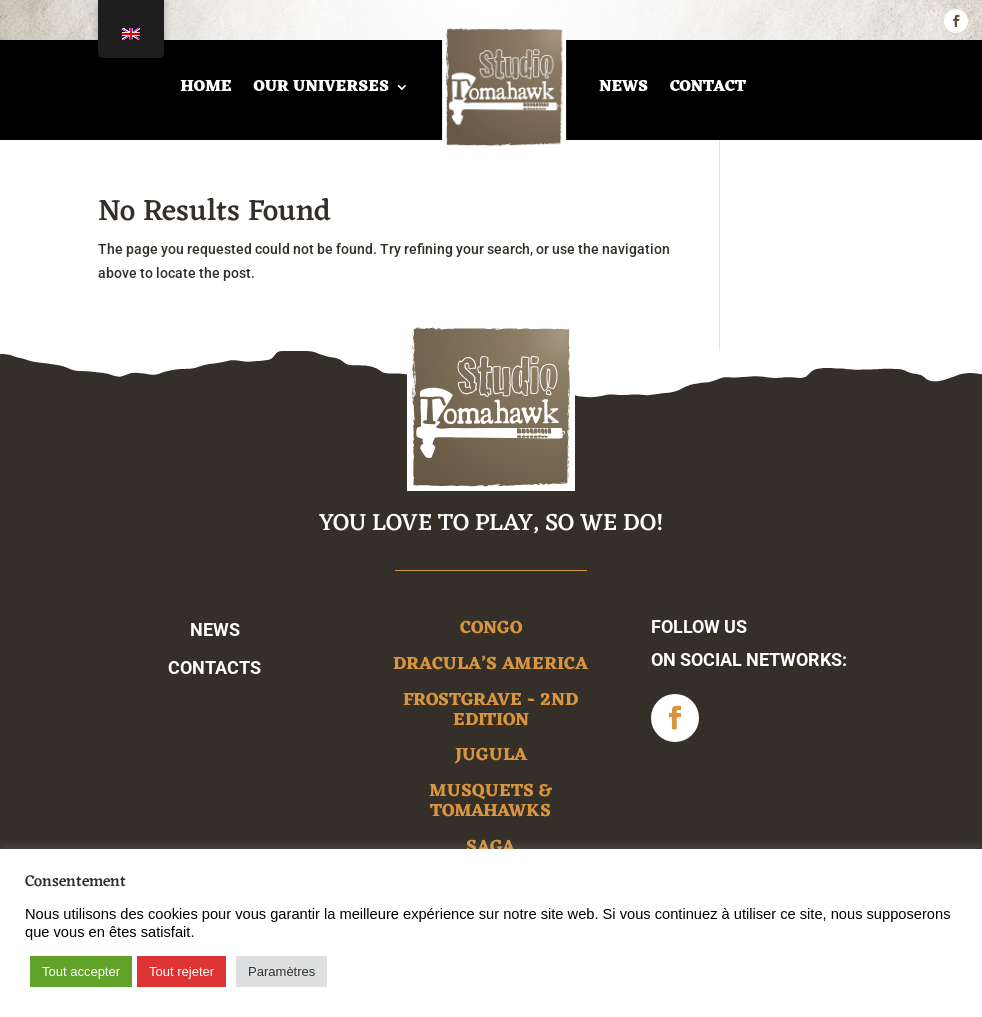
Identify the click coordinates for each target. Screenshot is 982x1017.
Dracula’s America (490, 667)
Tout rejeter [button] (181, 971)
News (623, 87)
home (205, 87)
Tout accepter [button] (81, 971)
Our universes (320, 87)
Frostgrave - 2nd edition (490, 713)
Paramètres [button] (281, 971)
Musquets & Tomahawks (490, 804)
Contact (708, 87)
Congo (491, 631)
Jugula (491, 758)
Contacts (214, 667)
